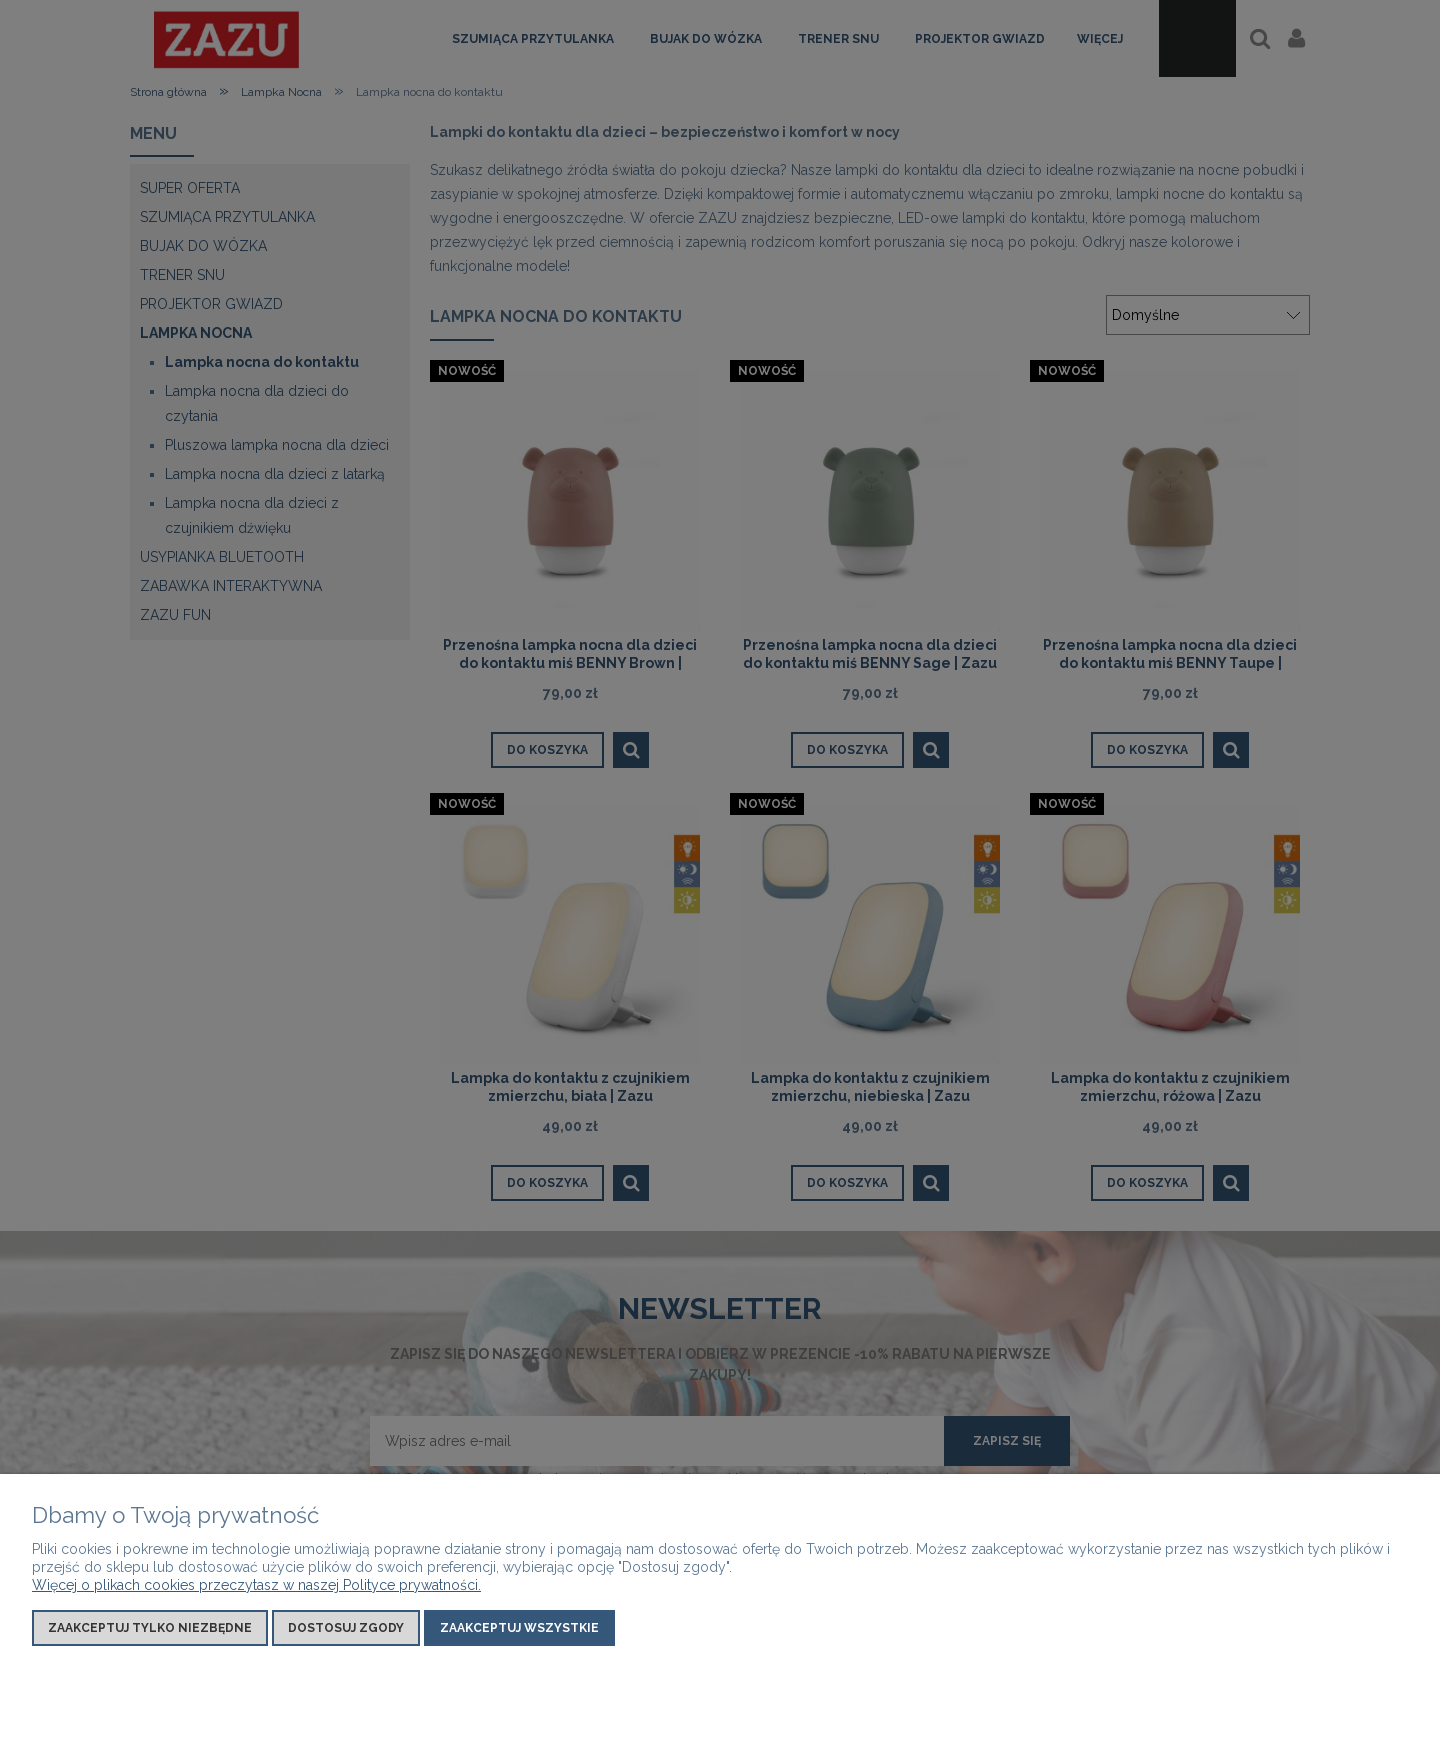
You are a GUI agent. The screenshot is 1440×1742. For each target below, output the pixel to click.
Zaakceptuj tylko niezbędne (150, 1628)
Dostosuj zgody (346, 1628)
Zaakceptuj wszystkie (519, 1628)
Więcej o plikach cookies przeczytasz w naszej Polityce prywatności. (256, 1585)
